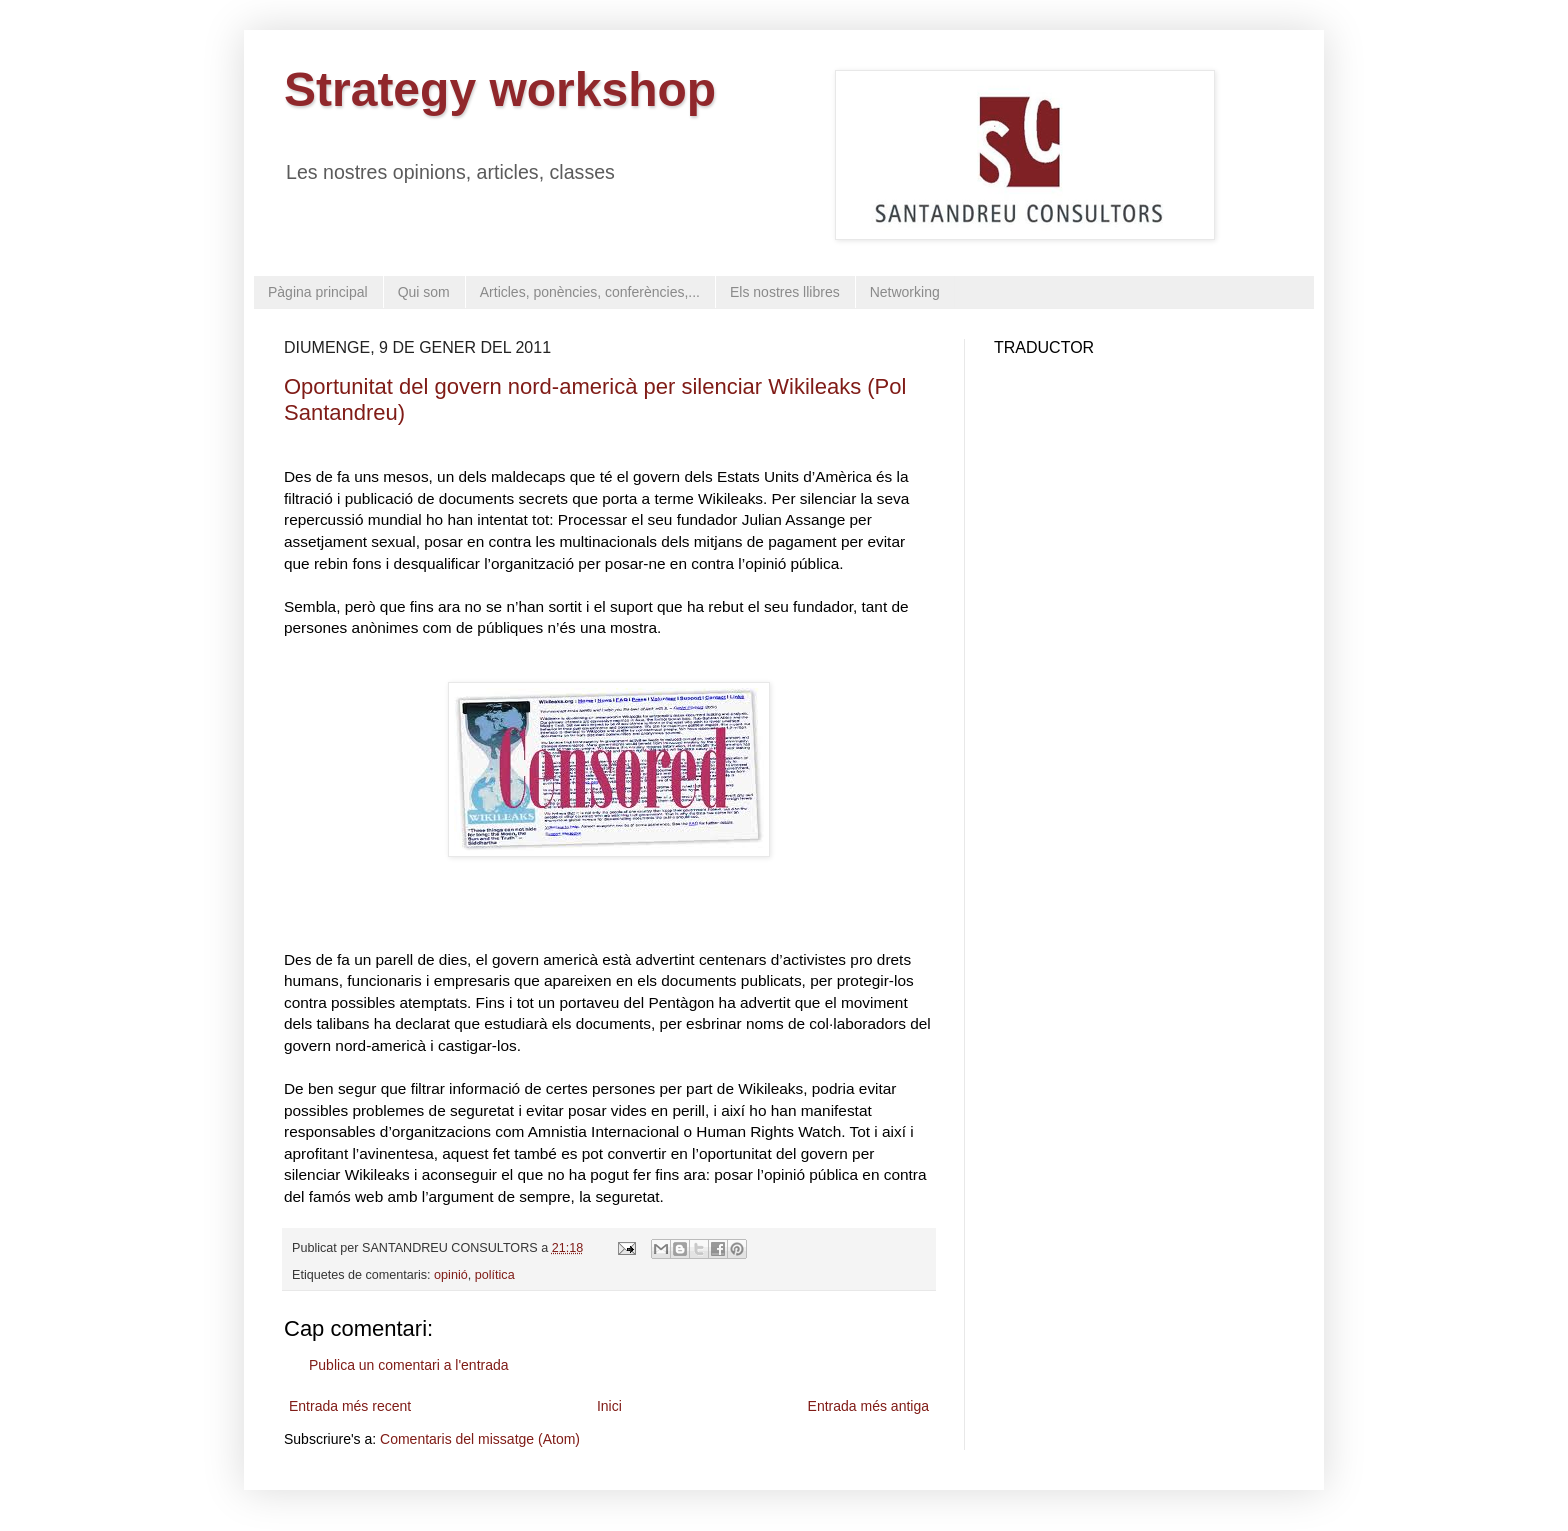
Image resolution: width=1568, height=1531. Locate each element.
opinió (451, 1275)
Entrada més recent (350, 1406)
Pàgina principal (318, 292)
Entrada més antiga (868, 1406)
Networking (905, 292)
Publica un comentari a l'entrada (409, 1365)
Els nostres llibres (785, 292)
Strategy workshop (500, 89)
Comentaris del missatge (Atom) (480, 1439)
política (495, 1275)
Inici (609, 1406)
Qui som (424, 292)
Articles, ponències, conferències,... (590, 292)
